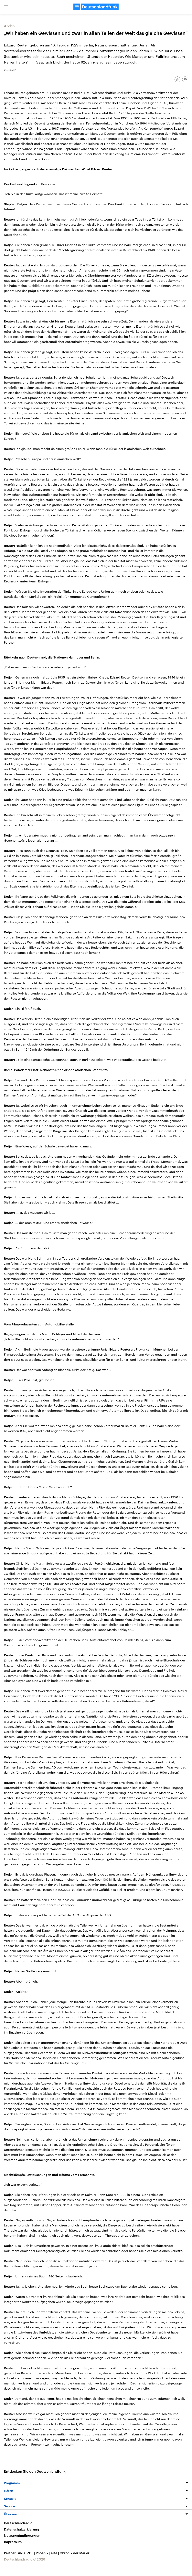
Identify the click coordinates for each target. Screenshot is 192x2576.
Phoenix (43, 2553)
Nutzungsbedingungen (22, 2535)
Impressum (13, 2542)
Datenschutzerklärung (21, 2529)
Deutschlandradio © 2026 (24, 2559)
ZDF (31, 2553)
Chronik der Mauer (75, 2553)
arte (55, 2553)
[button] (6, 7)
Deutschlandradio (18, 2523)
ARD (22, 2553)
